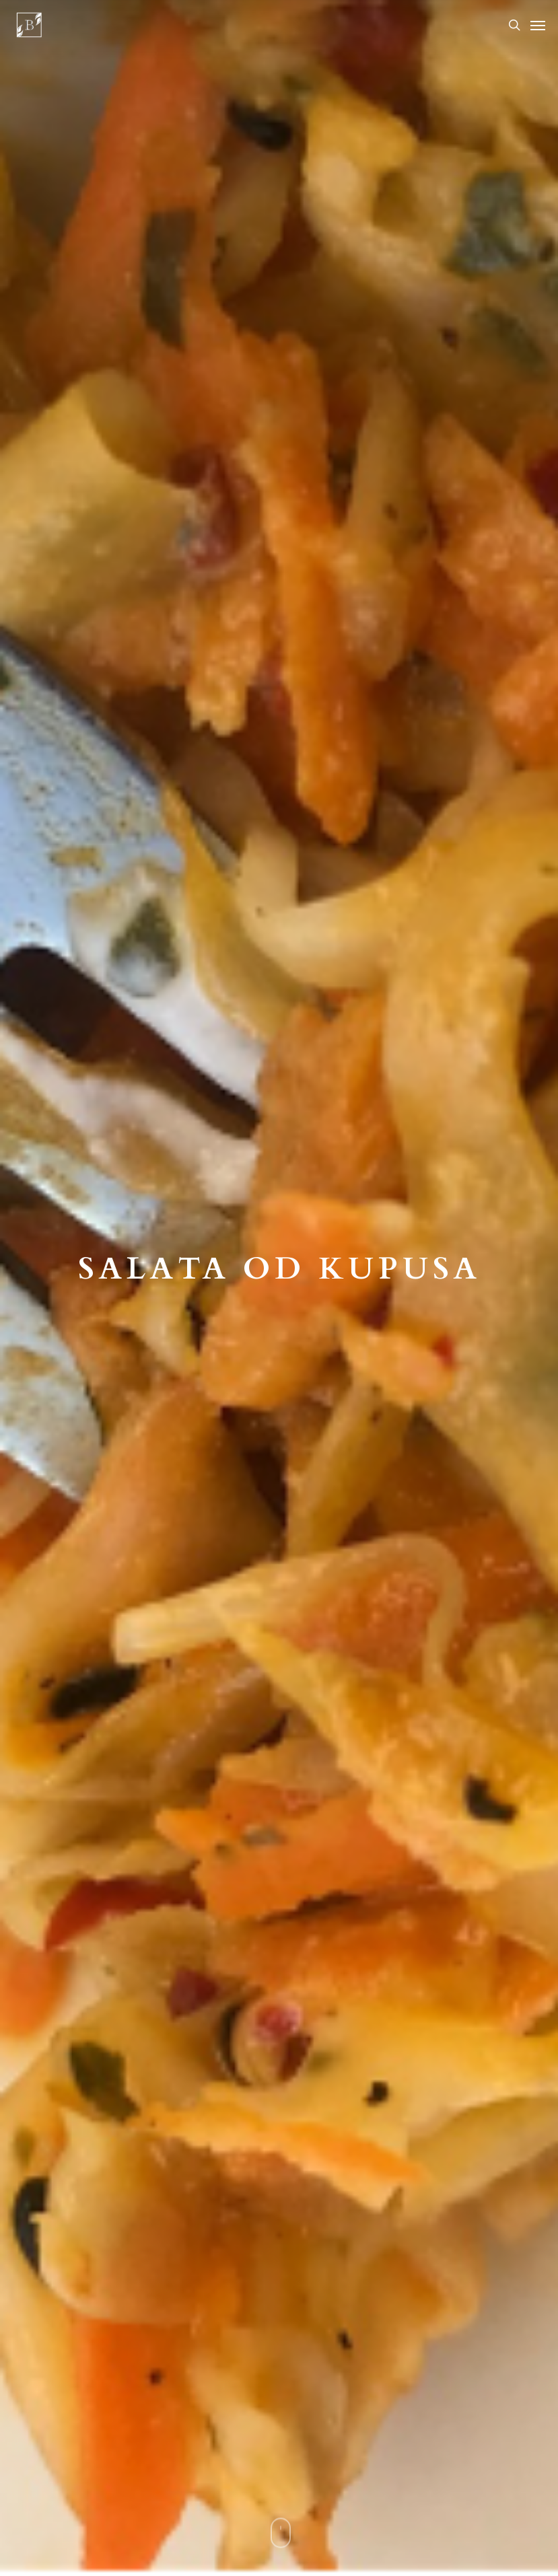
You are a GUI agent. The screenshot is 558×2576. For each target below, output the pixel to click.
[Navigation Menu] (537, 25)
